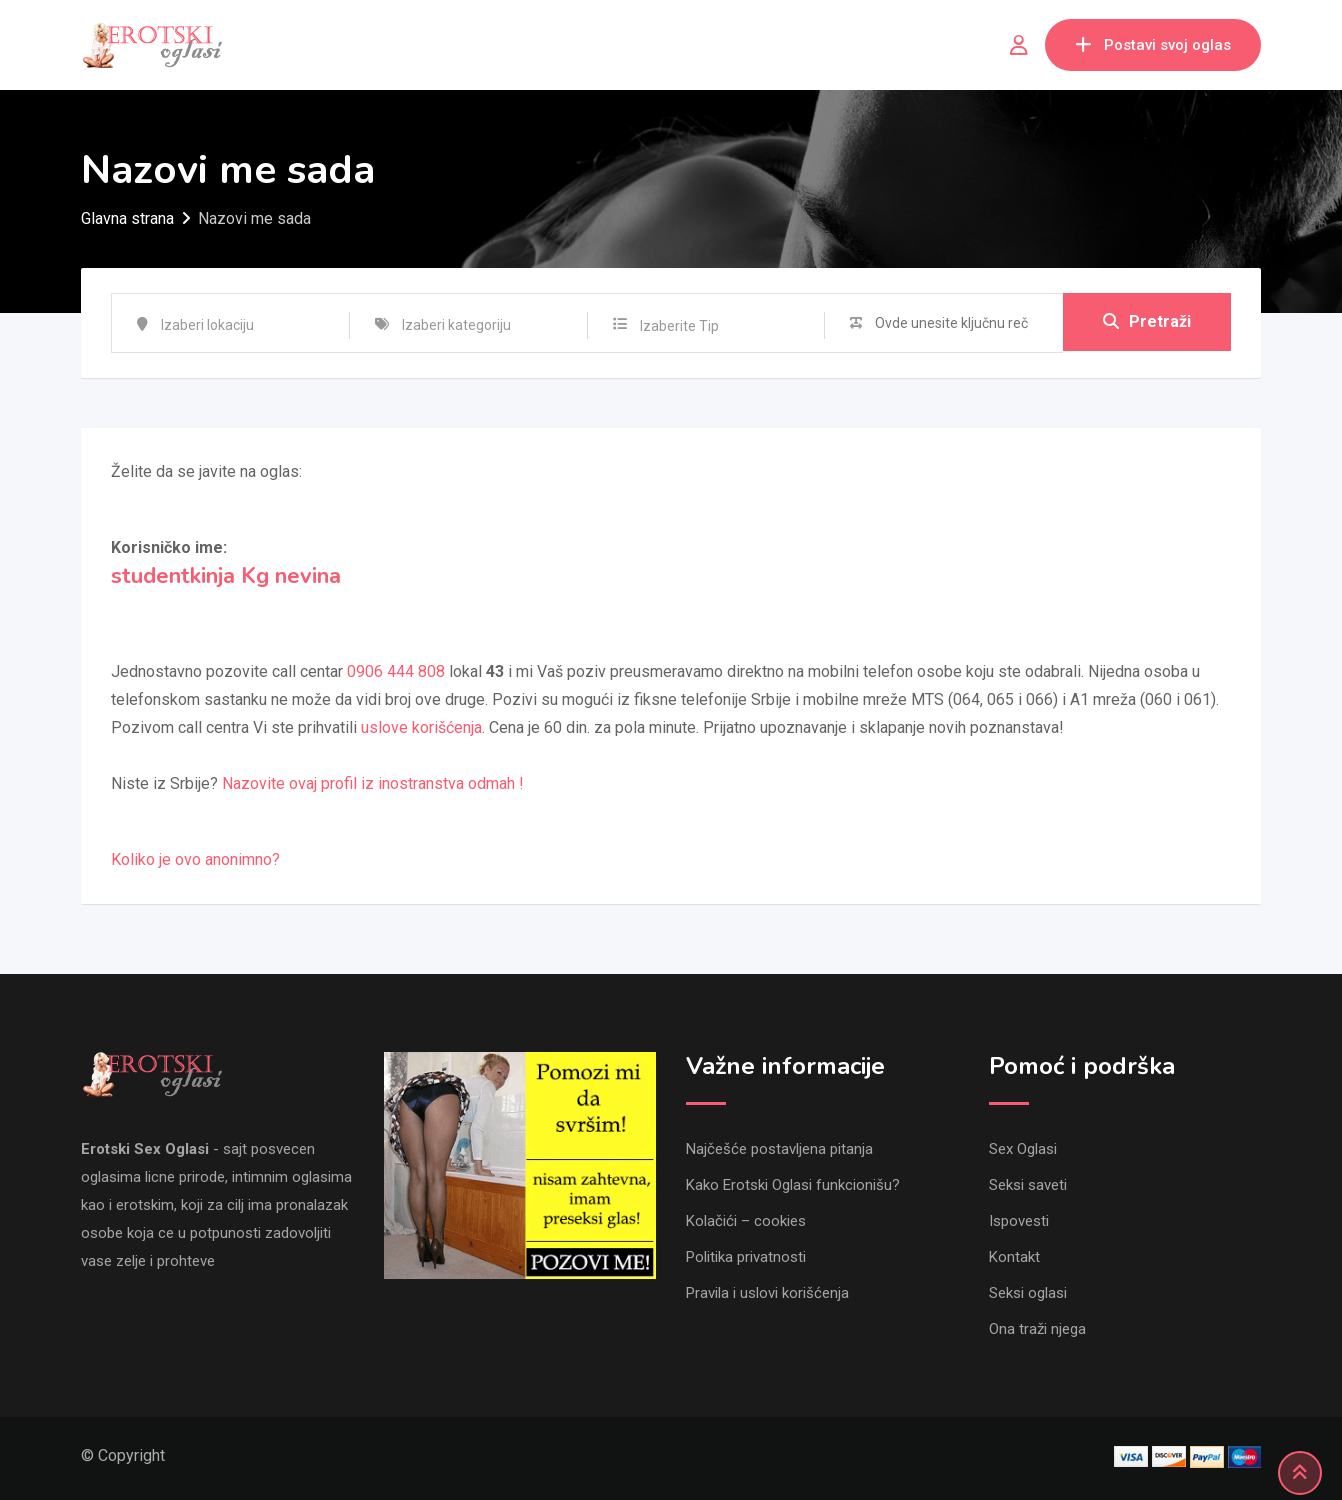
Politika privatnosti (746, 1257)
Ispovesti (1019, 1221)
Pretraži (1147, 322)
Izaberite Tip (679, 326)
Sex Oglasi (1023, 1149)
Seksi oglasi (1028, 1293)
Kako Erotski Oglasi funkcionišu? (793, 1185)
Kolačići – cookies (746, 1221)
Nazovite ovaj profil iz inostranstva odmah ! (373, 783)
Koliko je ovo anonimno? (195, 859)
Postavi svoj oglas (1153, 45)
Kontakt (1014, 1257)
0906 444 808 (396, 671)
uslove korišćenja (421, 727)
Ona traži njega (1037, 1329)
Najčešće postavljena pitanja (779, 1149)
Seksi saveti (1028, 1185)
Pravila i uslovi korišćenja (767, 1293)
